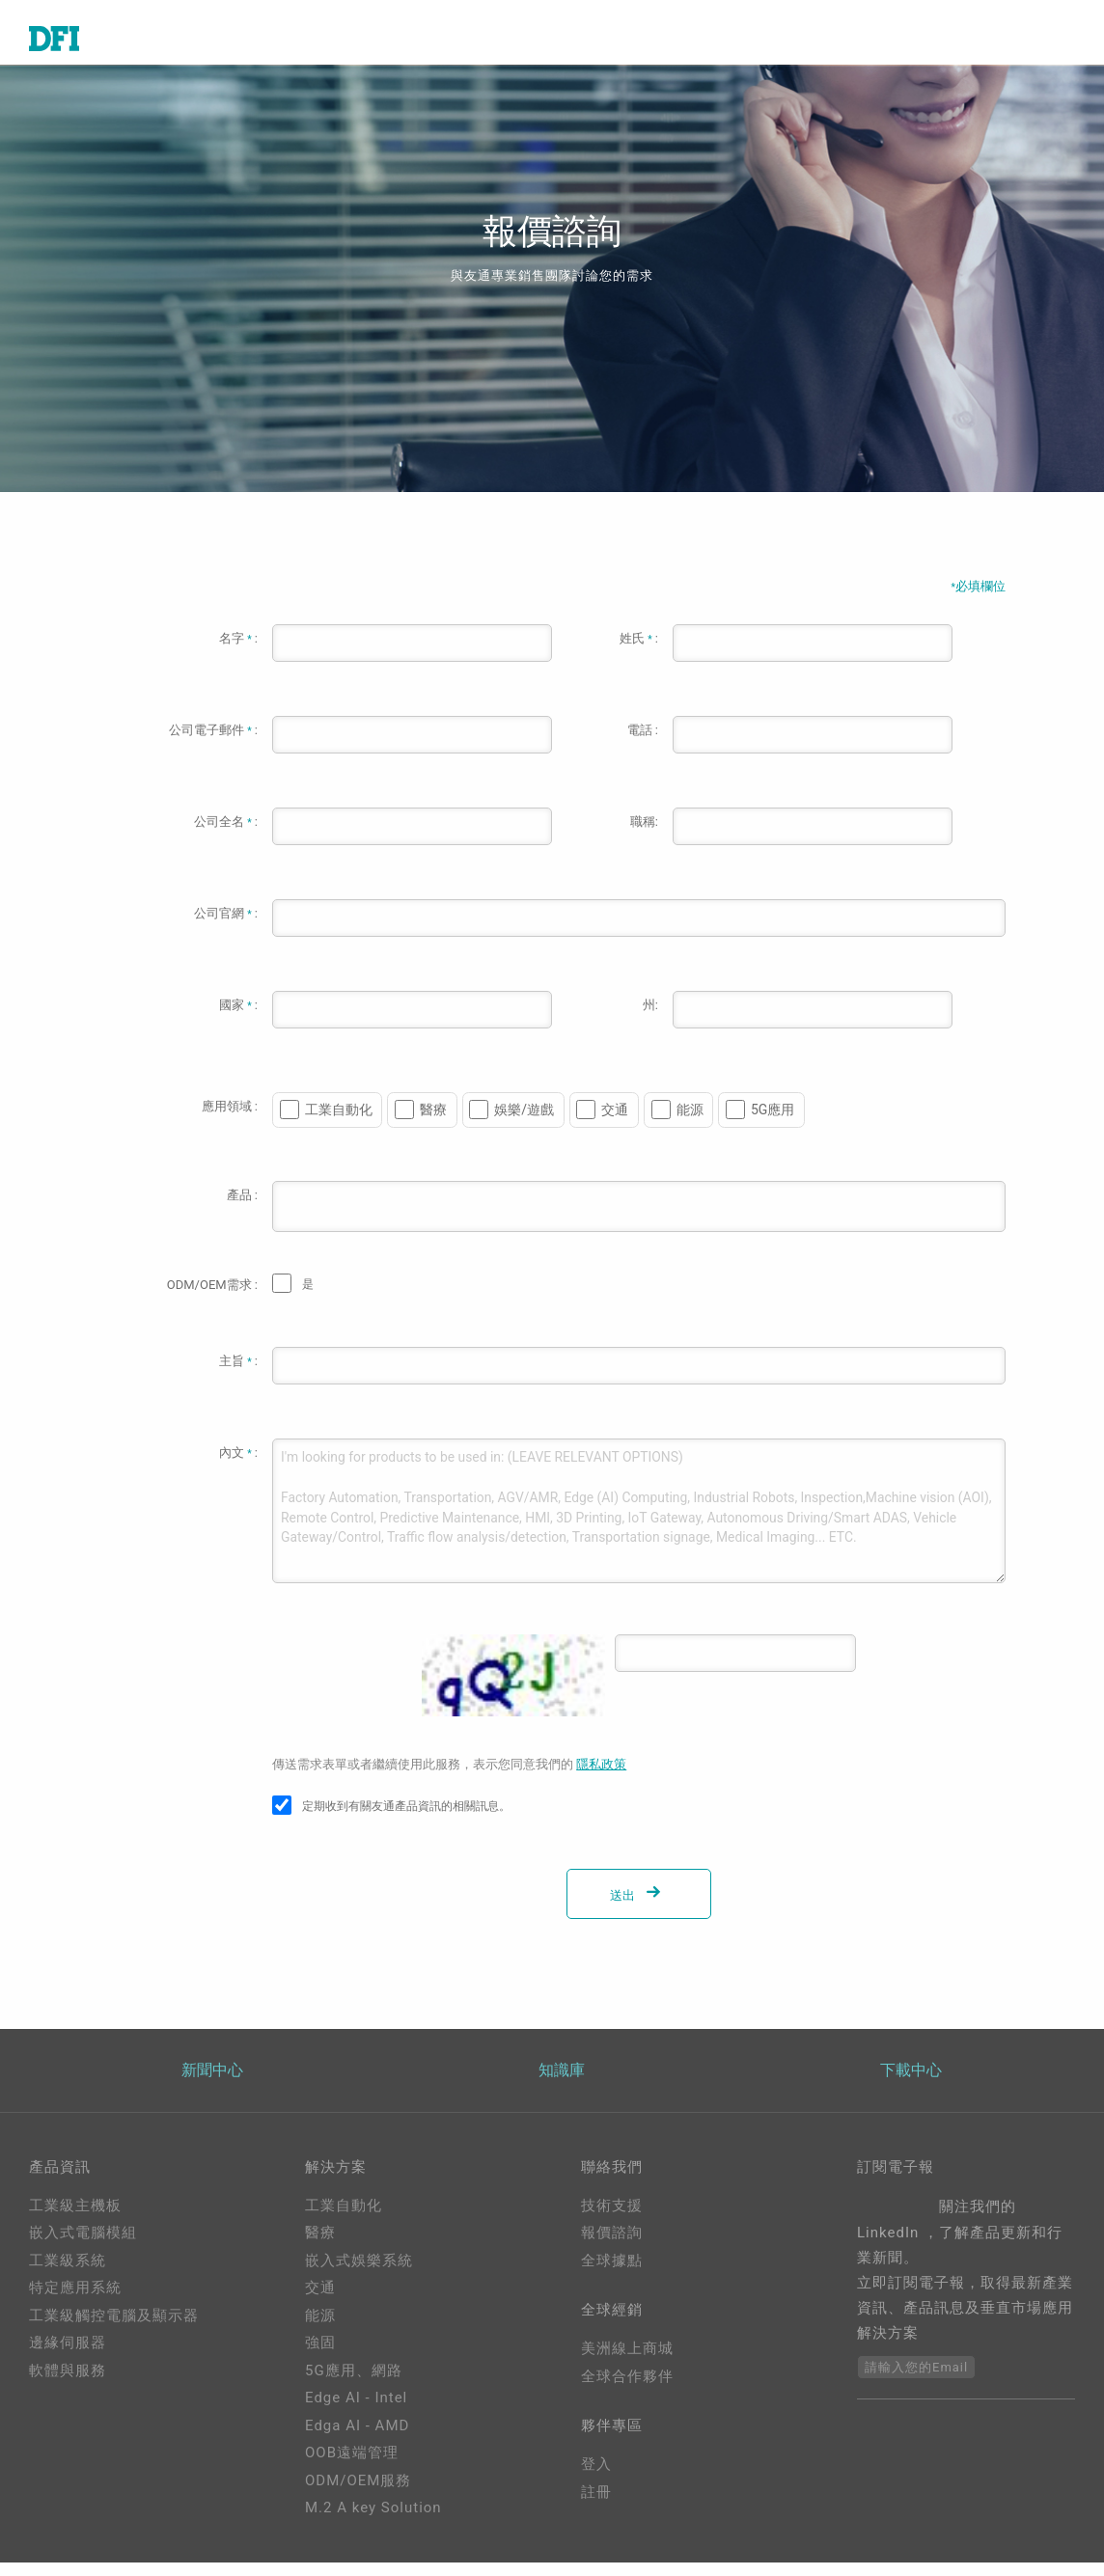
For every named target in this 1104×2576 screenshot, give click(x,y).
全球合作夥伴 (627, 2393)
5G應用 (772, 1122)
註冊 (596, 2512)
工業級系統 (67, 2274)
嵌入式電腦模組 (83, 2247)
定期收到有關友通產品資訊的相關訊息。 (406, 1818)
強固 (320, 2357)
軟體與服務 (67, 2384)
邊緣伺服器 (67, 2357)
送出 (639, 1908)
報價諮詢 (612, 2247)
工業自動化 (339, 1122)
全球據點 (612, 2274)
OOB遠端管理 (352, 2467)
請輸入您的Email (916, 2380)
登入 (596, 2485)
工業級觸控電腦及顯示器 (114, 2329)
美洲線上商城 (627, 2365)
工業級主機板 (75, 2219)
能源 (690, 1122)
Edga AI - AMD (357, 2439)
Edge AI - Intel (356, 2412)
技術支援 (612, 2219)
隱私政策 (601, 1776)
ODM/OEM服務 (358, 2494)
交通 (614, 1122)
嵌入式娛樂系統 (359, 2274)
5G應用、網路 (353, 2384)
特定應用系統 (75, 2302)
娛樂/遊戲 (524, 1122)
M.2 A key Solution (373, 2522)
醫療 (433, 1122)
